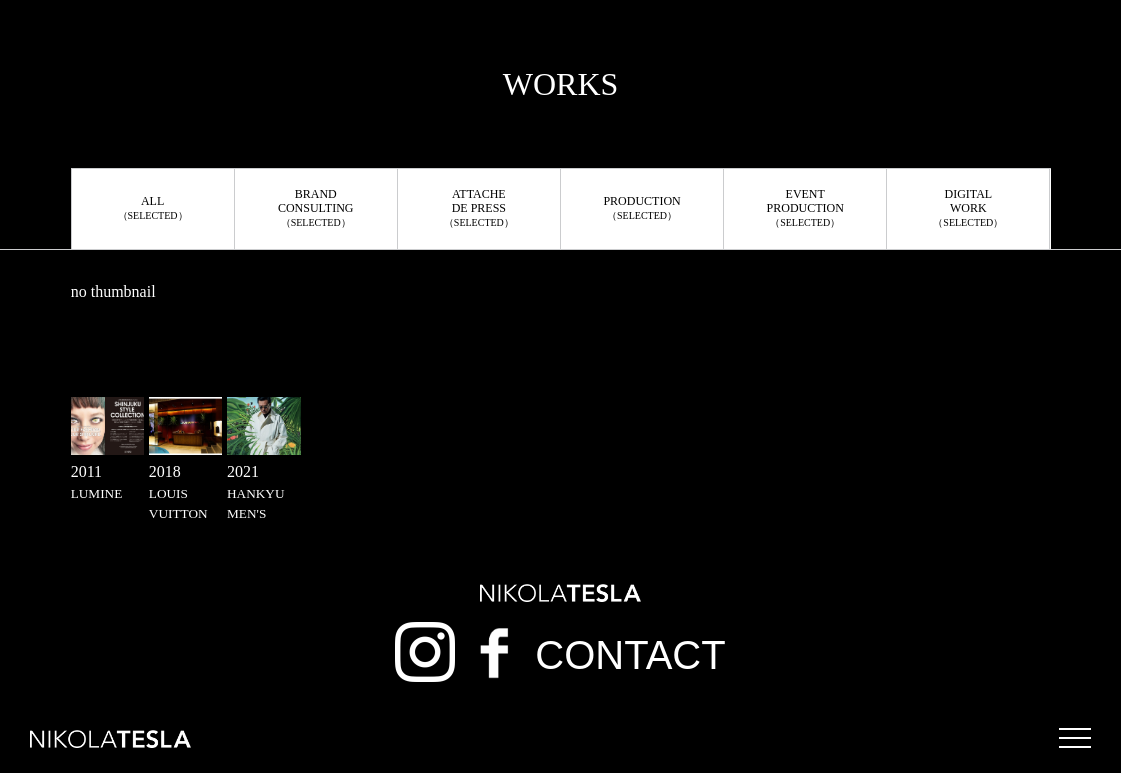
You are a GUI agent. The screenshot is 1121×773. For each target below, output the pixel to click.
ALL (153, 207)
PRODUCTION (641, 207)
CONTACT (630, 655)
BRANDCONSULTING (316, 207)
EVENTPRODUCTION (805, 207)
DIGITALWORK (968, 207)
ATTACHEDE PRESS (479, 207)
